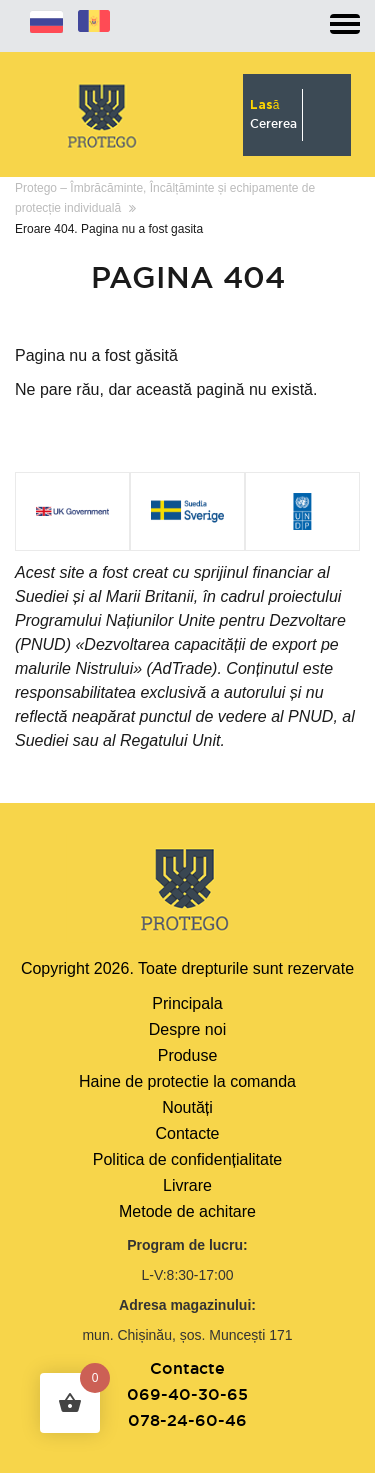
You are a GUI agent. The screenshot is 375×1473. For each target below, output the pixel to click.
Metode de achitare (187, 1211)
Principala (187, 1003)
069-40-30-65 (187, 1394)
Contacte (187, 1133)
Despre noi (187, 1029)
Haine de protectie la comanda (187, 1081)
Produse (188, 1055)
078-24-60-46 (187, 1420)
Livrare (187, 1185)
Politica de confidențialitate (187, 1159)
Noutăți (187, 1107)
